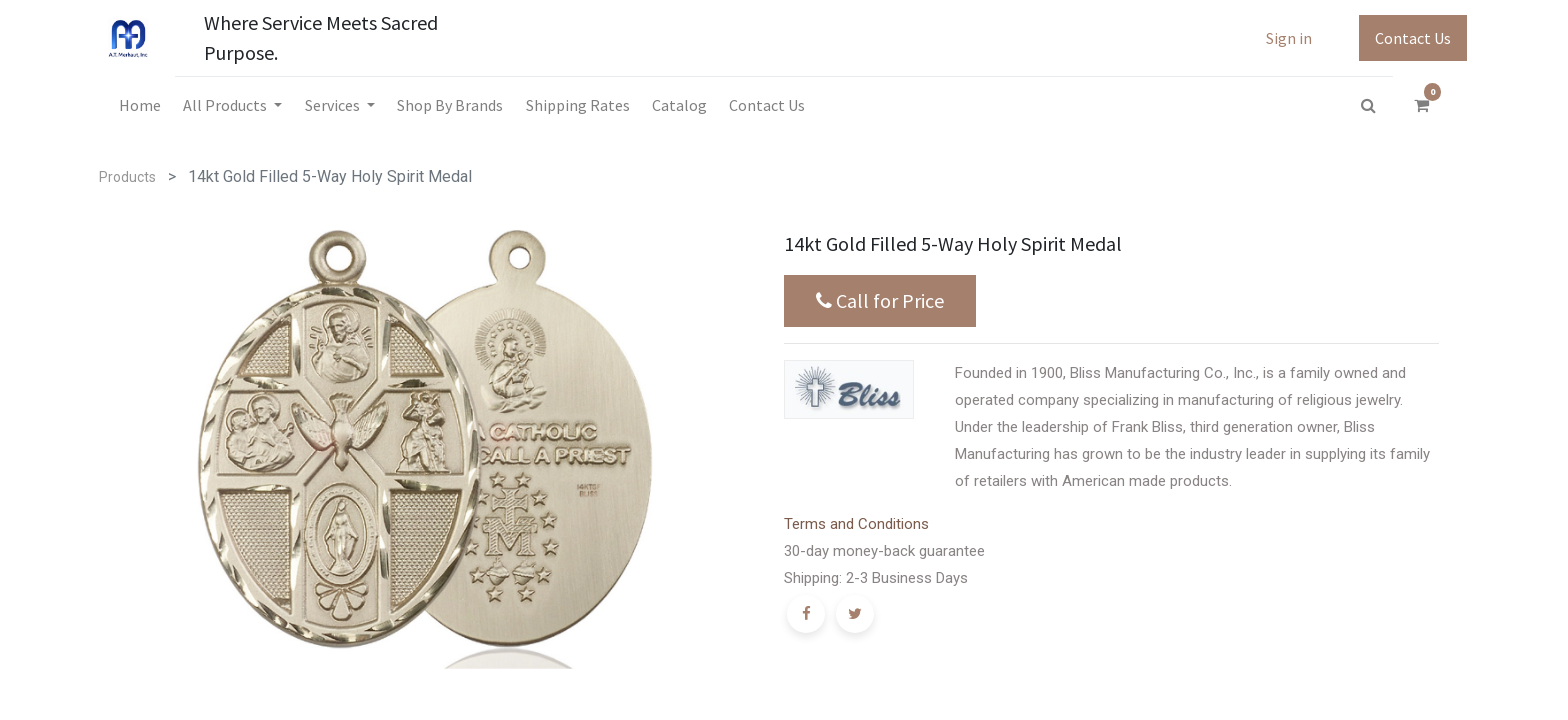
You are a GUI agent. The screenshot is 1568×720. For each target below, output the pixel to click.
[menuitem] (140, 105)
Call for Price (880, 301)
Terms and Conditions (856, 524)
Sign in (1289, 38)
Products (127, 177)
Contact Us (1413, 38)
